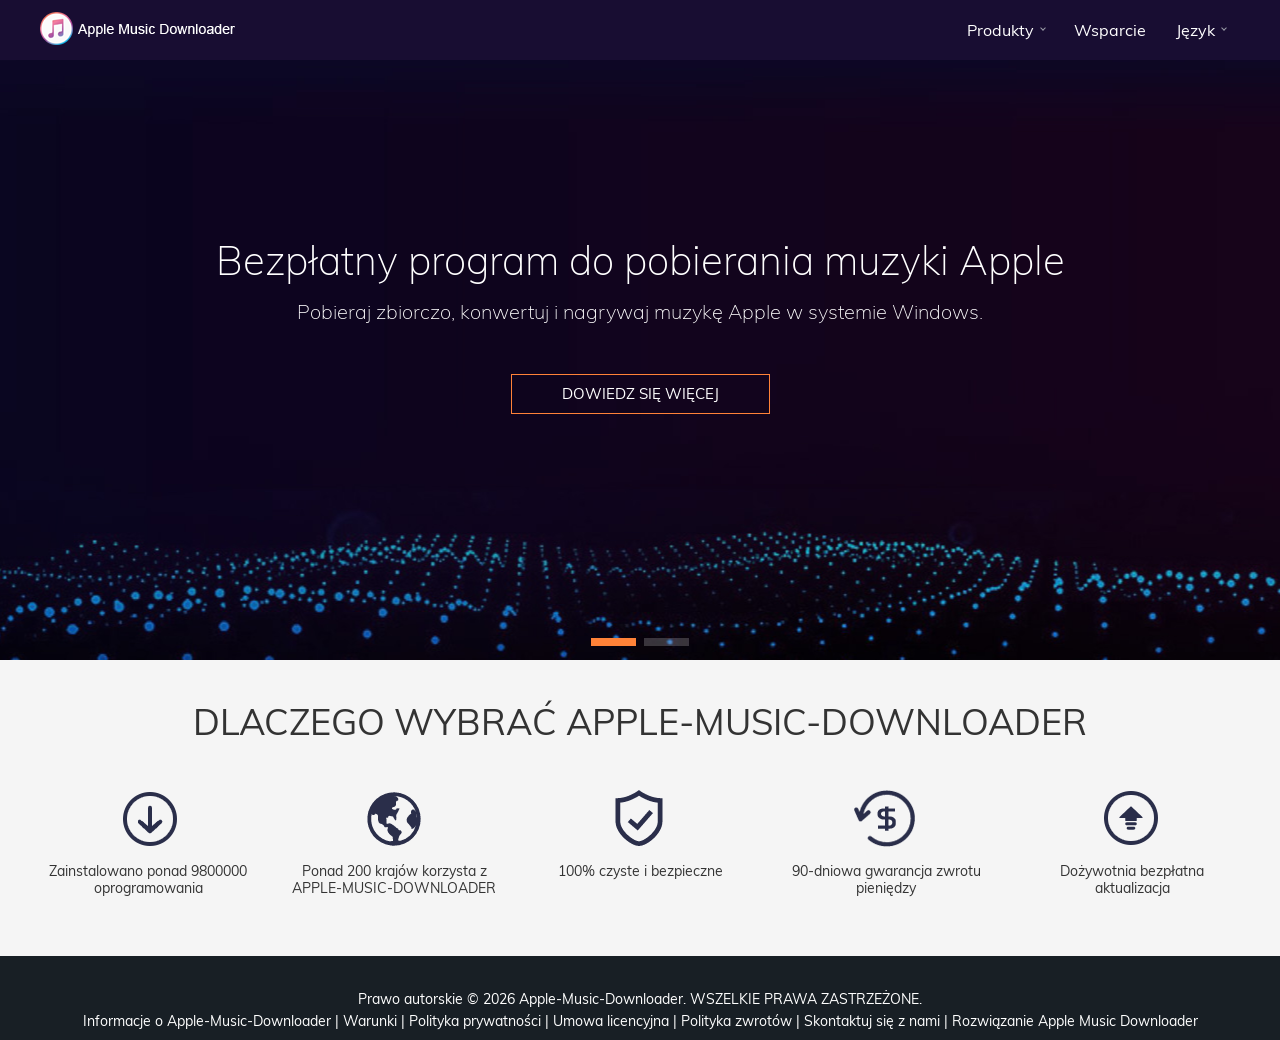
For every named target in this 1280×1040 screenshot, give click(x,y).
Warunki (370, 1021)
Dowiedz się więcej (640, 393)
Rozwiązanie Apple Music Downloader (1075, 1021)
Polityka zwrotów (736, 1021)
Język (1195, 30)
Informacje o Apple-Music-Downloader (207, 1021)
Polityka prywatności (475, 1021)
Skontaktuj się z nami (872, 1021)
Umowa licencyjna (611, 1021)
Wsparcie (1110, 30)
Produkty (1000, 30)
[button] (613, 642)
